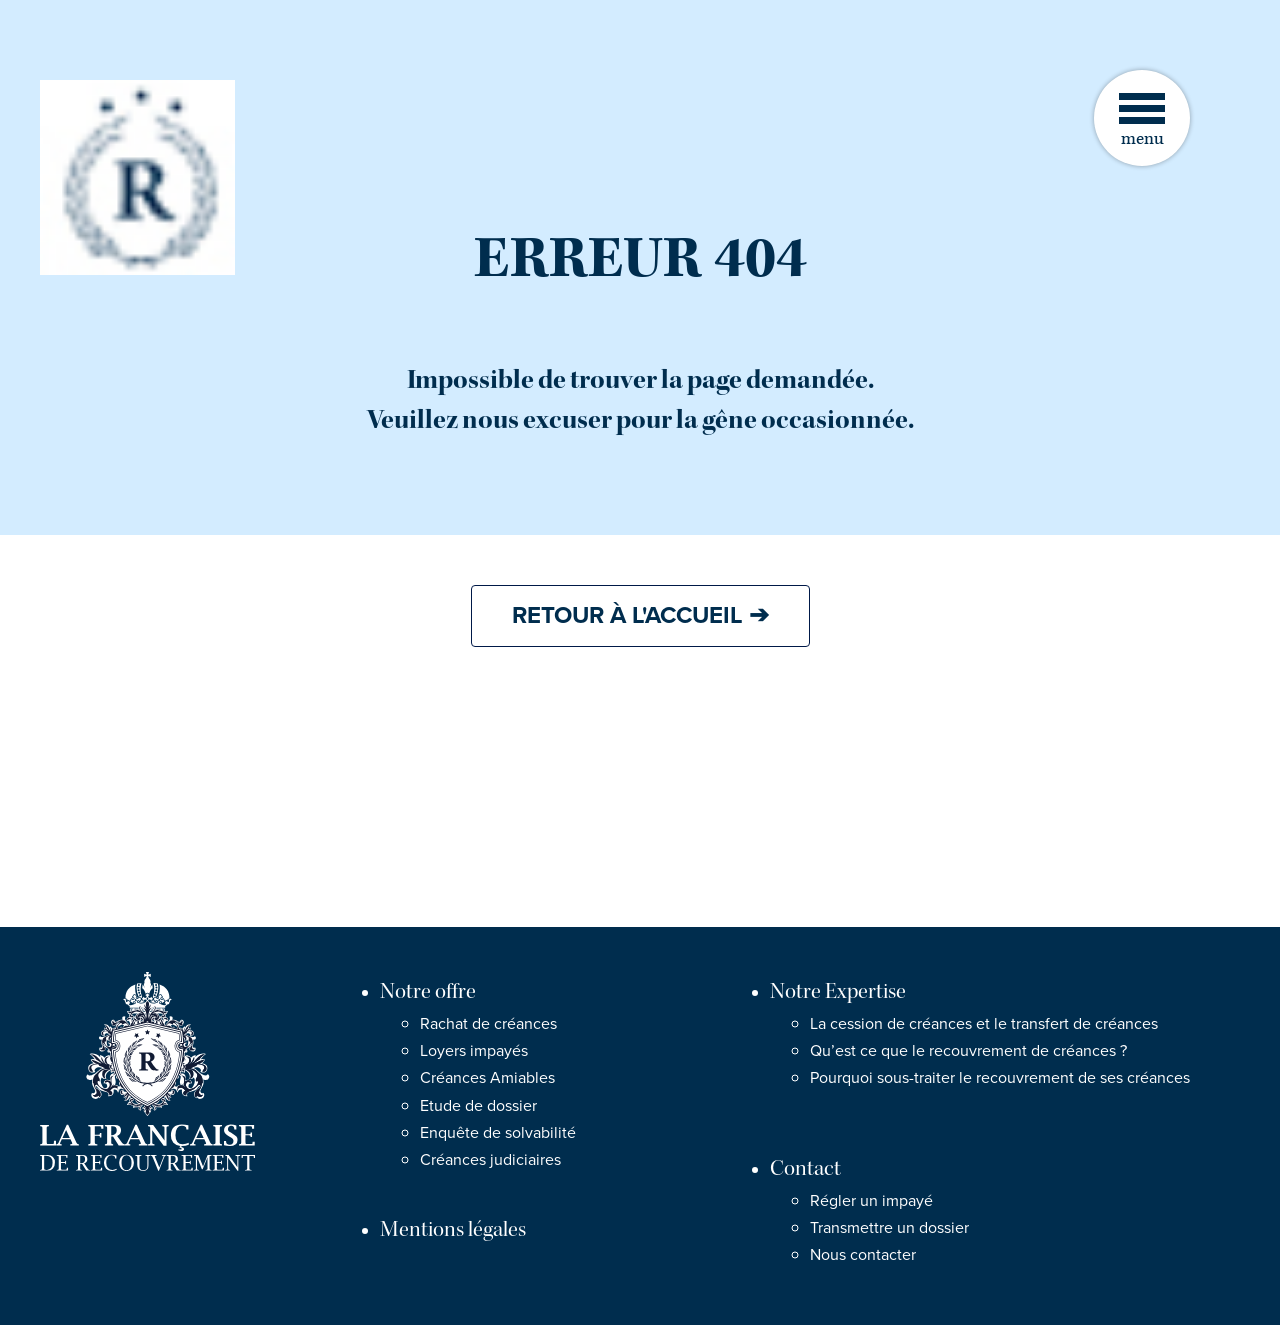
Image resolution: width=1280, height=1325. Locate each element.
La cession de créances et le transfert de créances (984, 1024)
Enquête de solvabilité (498, 1133)
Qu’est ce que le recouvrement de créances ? (968, 1051)
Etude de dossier (478, 1106)
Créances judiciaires (490, 1160)
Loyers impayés (474, 1051)
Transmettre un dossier (889, 1228)
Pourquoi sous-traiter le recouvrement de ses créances (1000, 1078)
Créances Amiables (487, 1078)
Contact (805, 1168)
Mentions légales (453, 1229)
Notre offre (428, 991)
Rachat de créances (488, 1024)
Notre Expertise (838, 991)
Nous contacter (863, 1255)
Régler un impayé (871, 1201)
